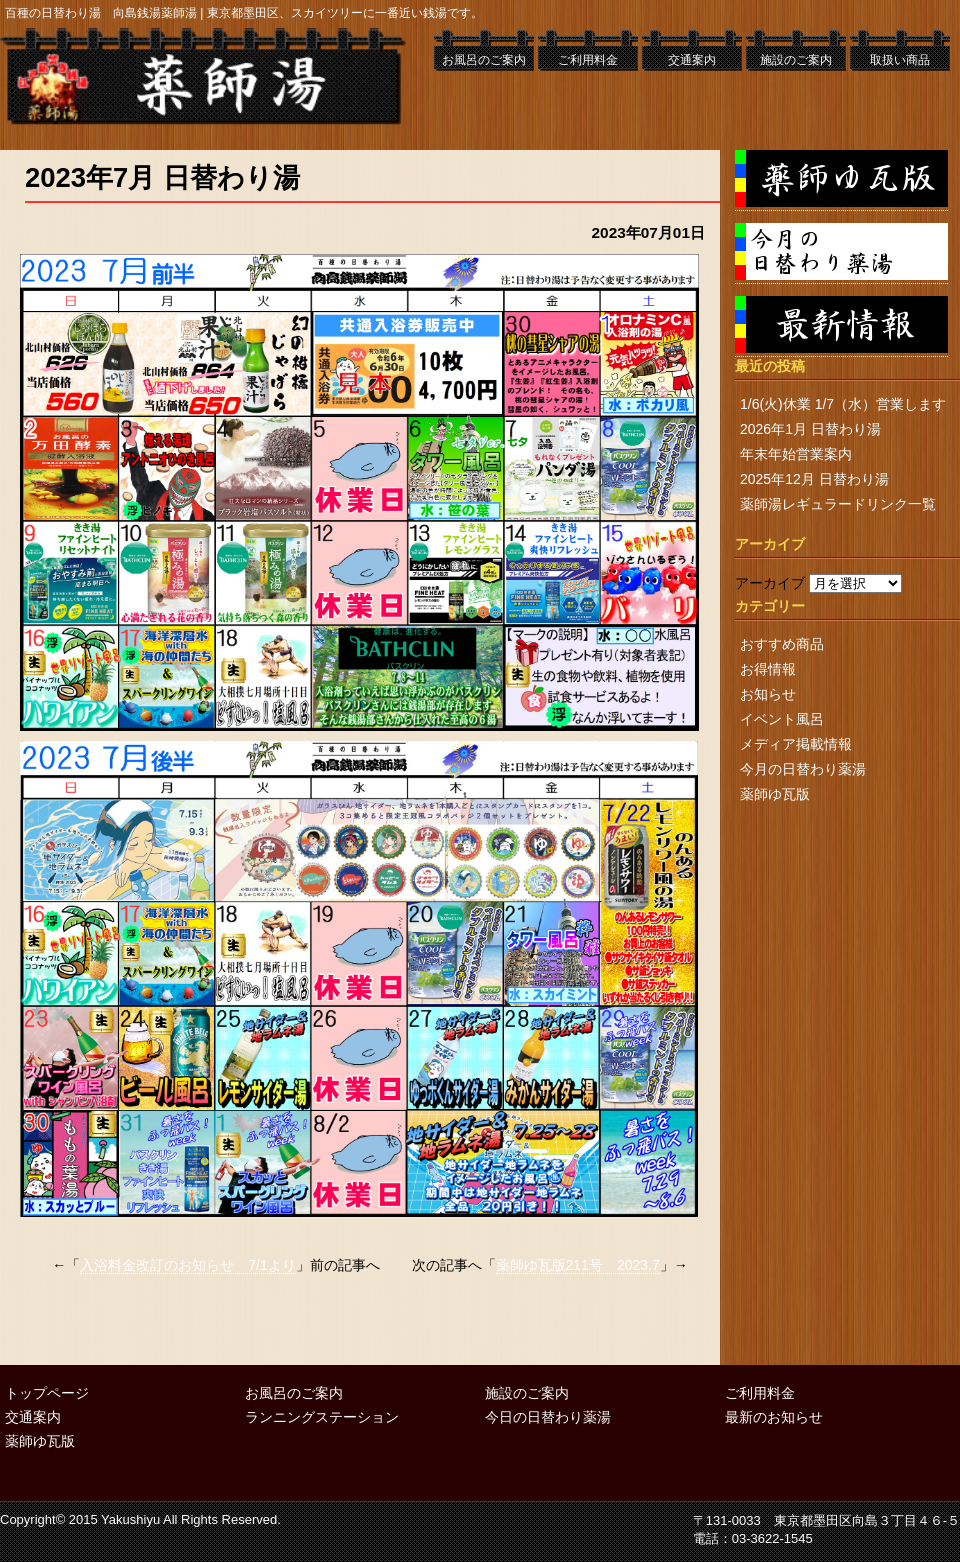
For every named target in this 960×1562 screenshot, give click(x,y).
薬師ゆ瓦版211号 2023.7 (578, 1265)
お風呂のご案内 (484, 60)
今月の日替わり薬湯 (803, 769)
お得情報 (768, 669)
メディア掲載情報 (796, 744)
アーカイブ (770, 583)
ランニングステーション (322, 1417)
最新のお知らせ (774, 1417)
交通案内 (692, 60)
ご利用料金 (588, 60)
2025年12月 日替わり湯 (814, 479)
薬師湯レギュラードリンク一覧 (838, 504)
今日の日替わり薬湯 (548, 1417)
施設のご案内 (796, 60)
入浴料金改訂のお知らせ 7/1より (187, 1265)
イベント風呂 (782, 719)
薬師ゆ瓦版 (775, 794)
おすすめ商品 (782, 644)
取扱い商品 (900, 60)
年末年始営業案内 (796, 454)
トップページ (47, 1393)
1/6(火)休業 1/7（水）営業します (843, 404)
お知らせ (768, 694)
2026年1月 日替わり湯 (810, 429)
